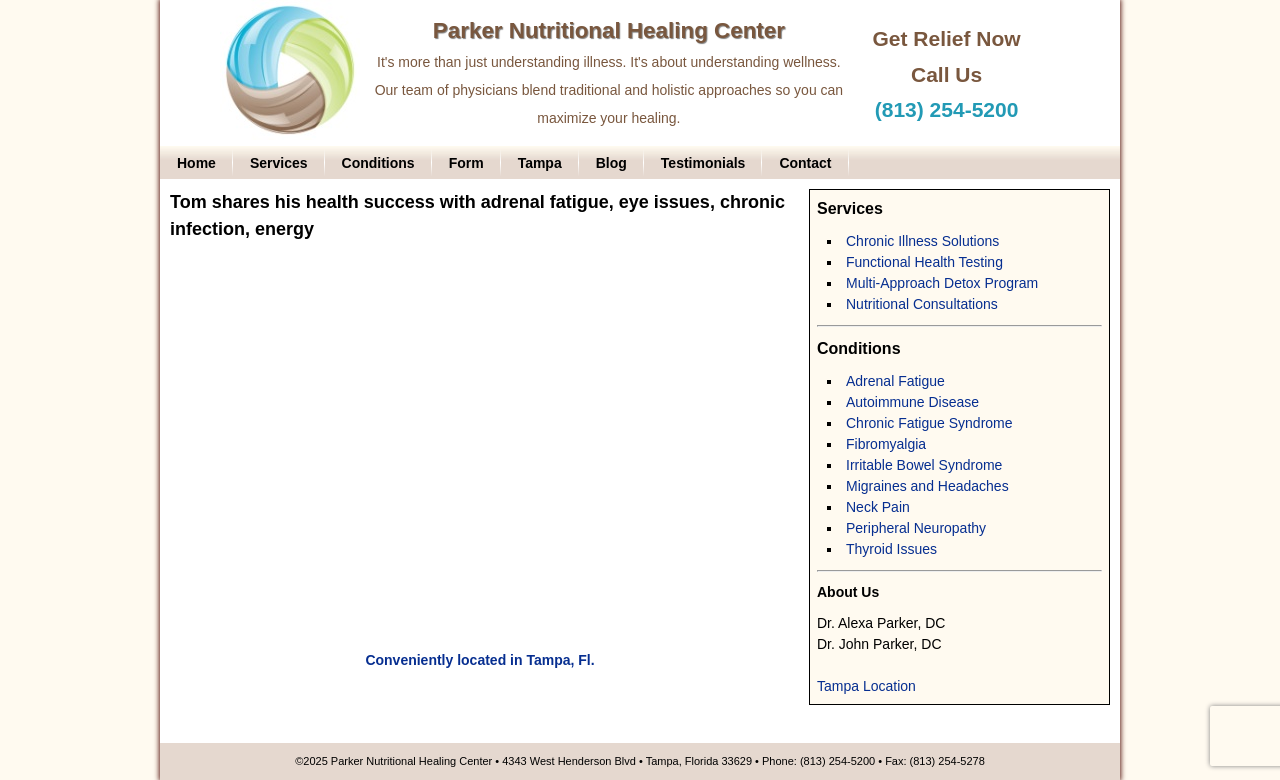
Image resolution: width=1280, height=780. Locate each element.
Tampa (540, 163)
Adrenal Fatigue (895, 381)
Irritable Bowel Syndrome (924, 465)
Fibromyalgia (886, 444)
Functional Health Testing (924, 262)
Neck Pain (878, 507)
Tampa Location (866, 686)
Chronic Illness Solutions (922, 241)
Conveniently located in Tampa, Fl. (479, 660)
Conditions (378, 163)
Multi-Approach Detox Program (942, 283)
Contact (805, 163)
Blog (611, 163)
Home (196, 163)
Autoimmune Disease (912, 402)
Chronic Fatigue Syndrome (929, 423)
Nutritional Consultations (922, 304)
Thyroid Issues (891, 549)
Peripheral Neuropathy (916, 528)
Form (466, 163)
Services (279, 163)
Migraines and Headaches (927, 486)
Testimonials (703, 163)
